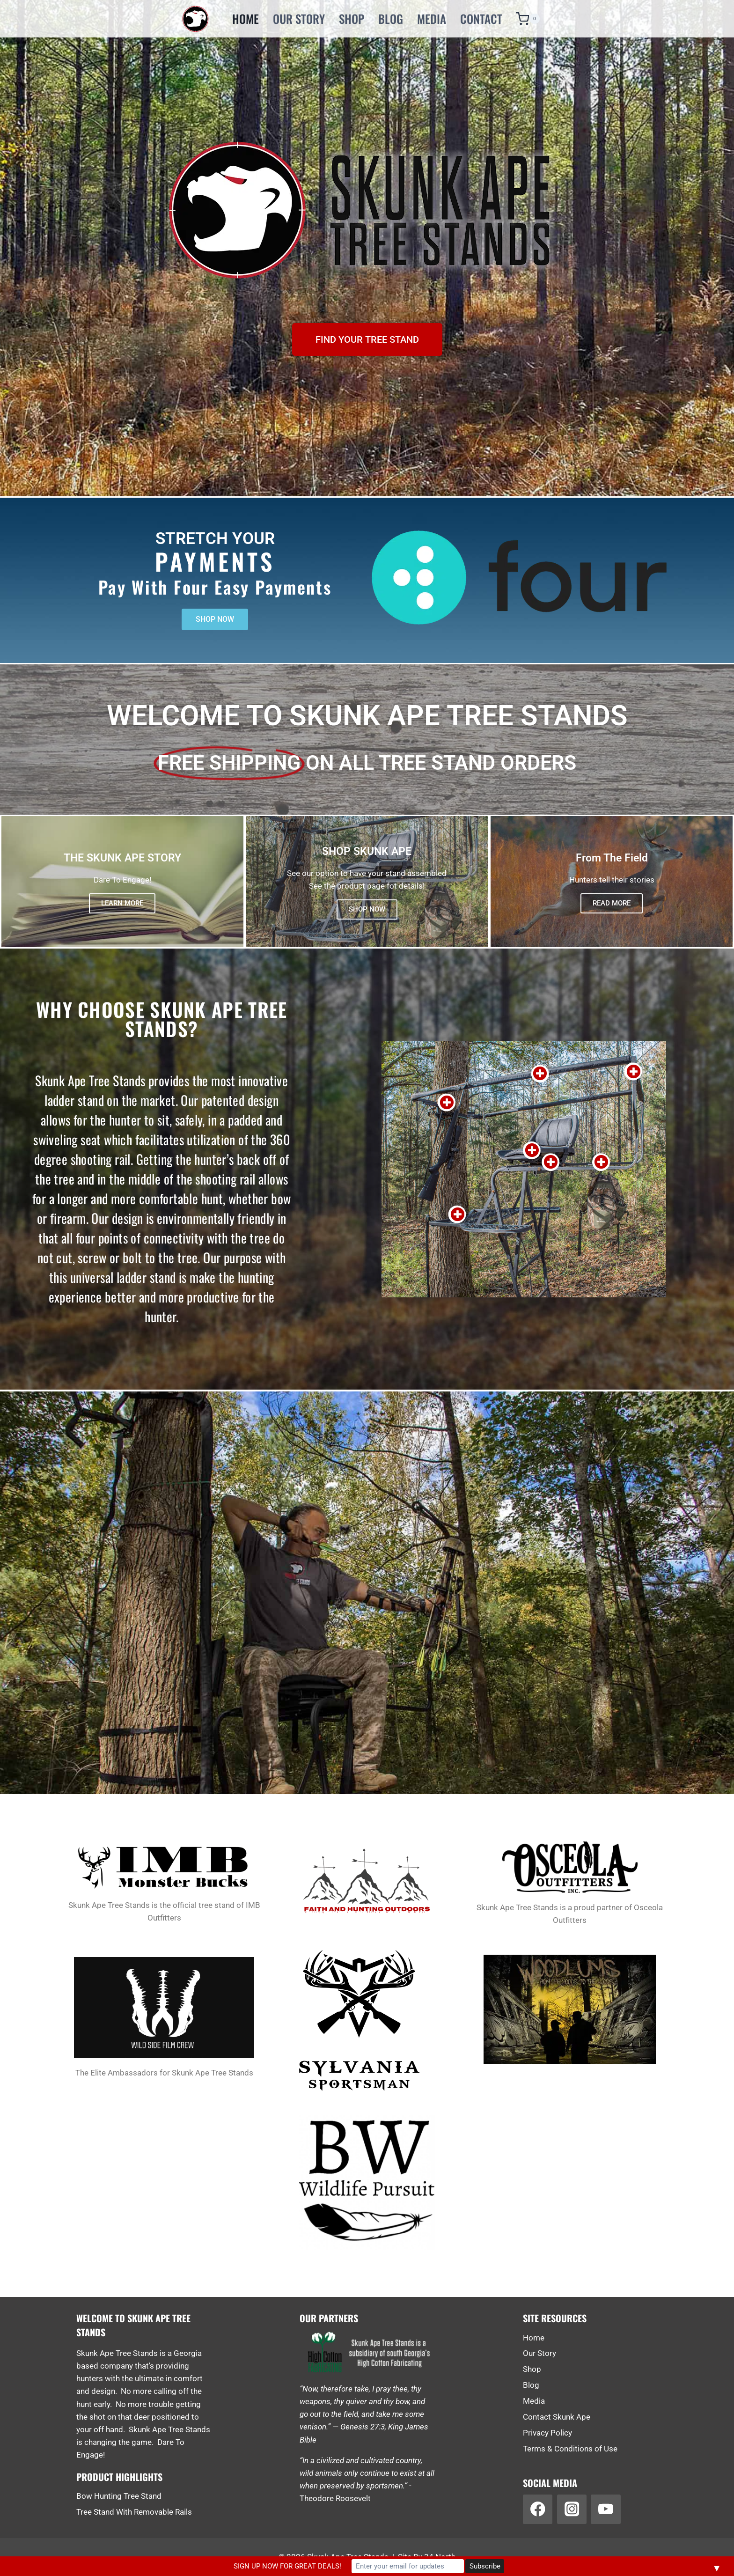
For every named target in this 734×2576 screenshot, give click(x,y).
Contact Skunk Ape (556, 2416)
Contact (481, 18)
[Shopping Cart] (524, 19)
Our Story (299, 18)
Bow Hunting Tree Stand (118, 2496)
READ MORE (612, 903)
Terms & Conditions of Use (570, 2448)
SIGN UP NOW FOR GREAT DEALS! (287, 2566)
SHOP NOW (367, 909)
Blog (390, 18)
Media (431, 18)
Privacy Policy (547, 2432)
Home (245, 18)
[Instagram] (572, 2509)
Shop (351, 18)
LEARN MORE (122, 903)
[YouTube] (605, 2509)
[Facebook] (537, 2509)
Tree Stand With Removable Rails (134, 2512)
